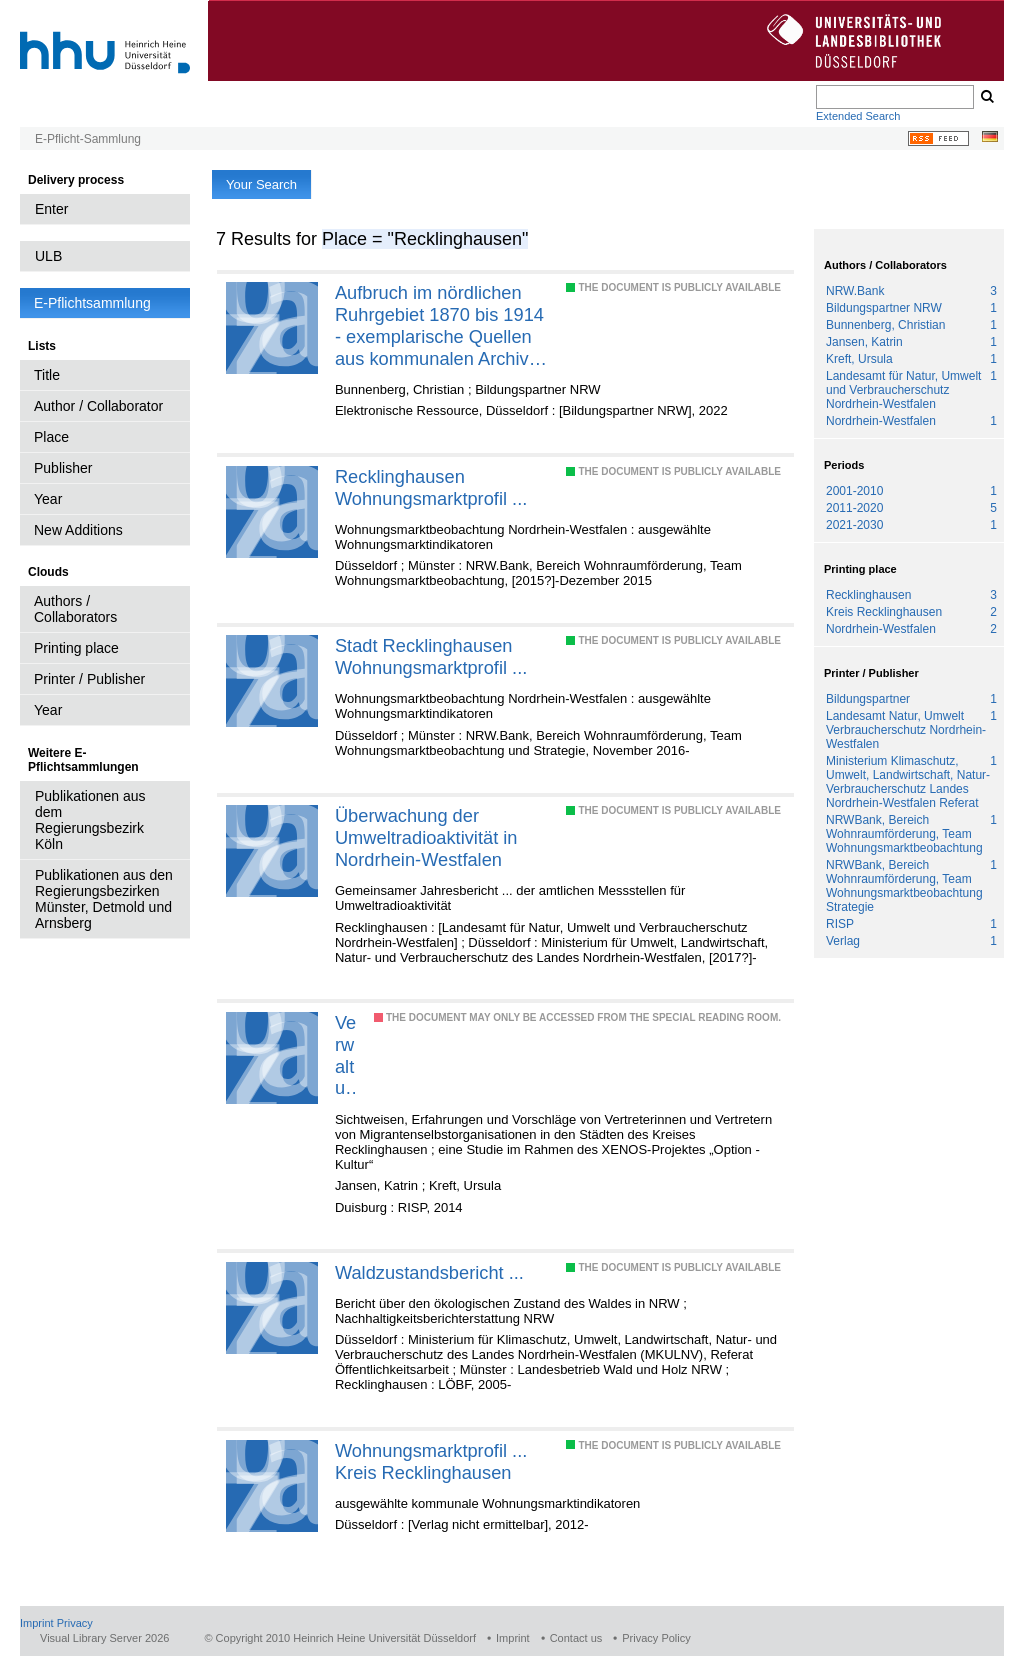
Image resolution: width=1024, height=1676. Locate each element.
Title (47, 375)
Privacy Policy (656, 1638)
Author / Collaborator (98, 406)
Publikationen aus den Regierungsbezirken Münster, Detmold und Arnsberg (104, 899)
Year (48, 499)
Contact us (576, 1638)
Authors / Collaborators (75, 609)
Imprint (37, 1623)
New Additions (78, 530)
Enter (51, 209)
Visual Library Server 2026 (104, 1638)
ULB (48, 256)
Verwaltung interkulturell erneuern (346, 1056)
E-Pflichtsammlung (92, 303)
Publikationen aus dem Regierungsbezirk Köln (90, 820)
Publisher (63, 468)
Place (51, 437)
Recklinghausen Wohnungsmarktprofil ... (431, 487)
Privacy (75, 1623)
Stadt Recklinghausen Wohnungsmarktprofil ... (431, 656)
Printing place (76, 648)
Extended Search (858, 116)
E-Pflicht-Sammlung (88, 139)
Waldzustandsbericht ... (429, 1272)
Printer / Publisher (89, 679)
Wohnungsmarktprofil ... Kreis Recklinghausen (431, 1461)
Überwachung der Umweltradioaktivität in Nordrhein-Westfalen (426, 837)
